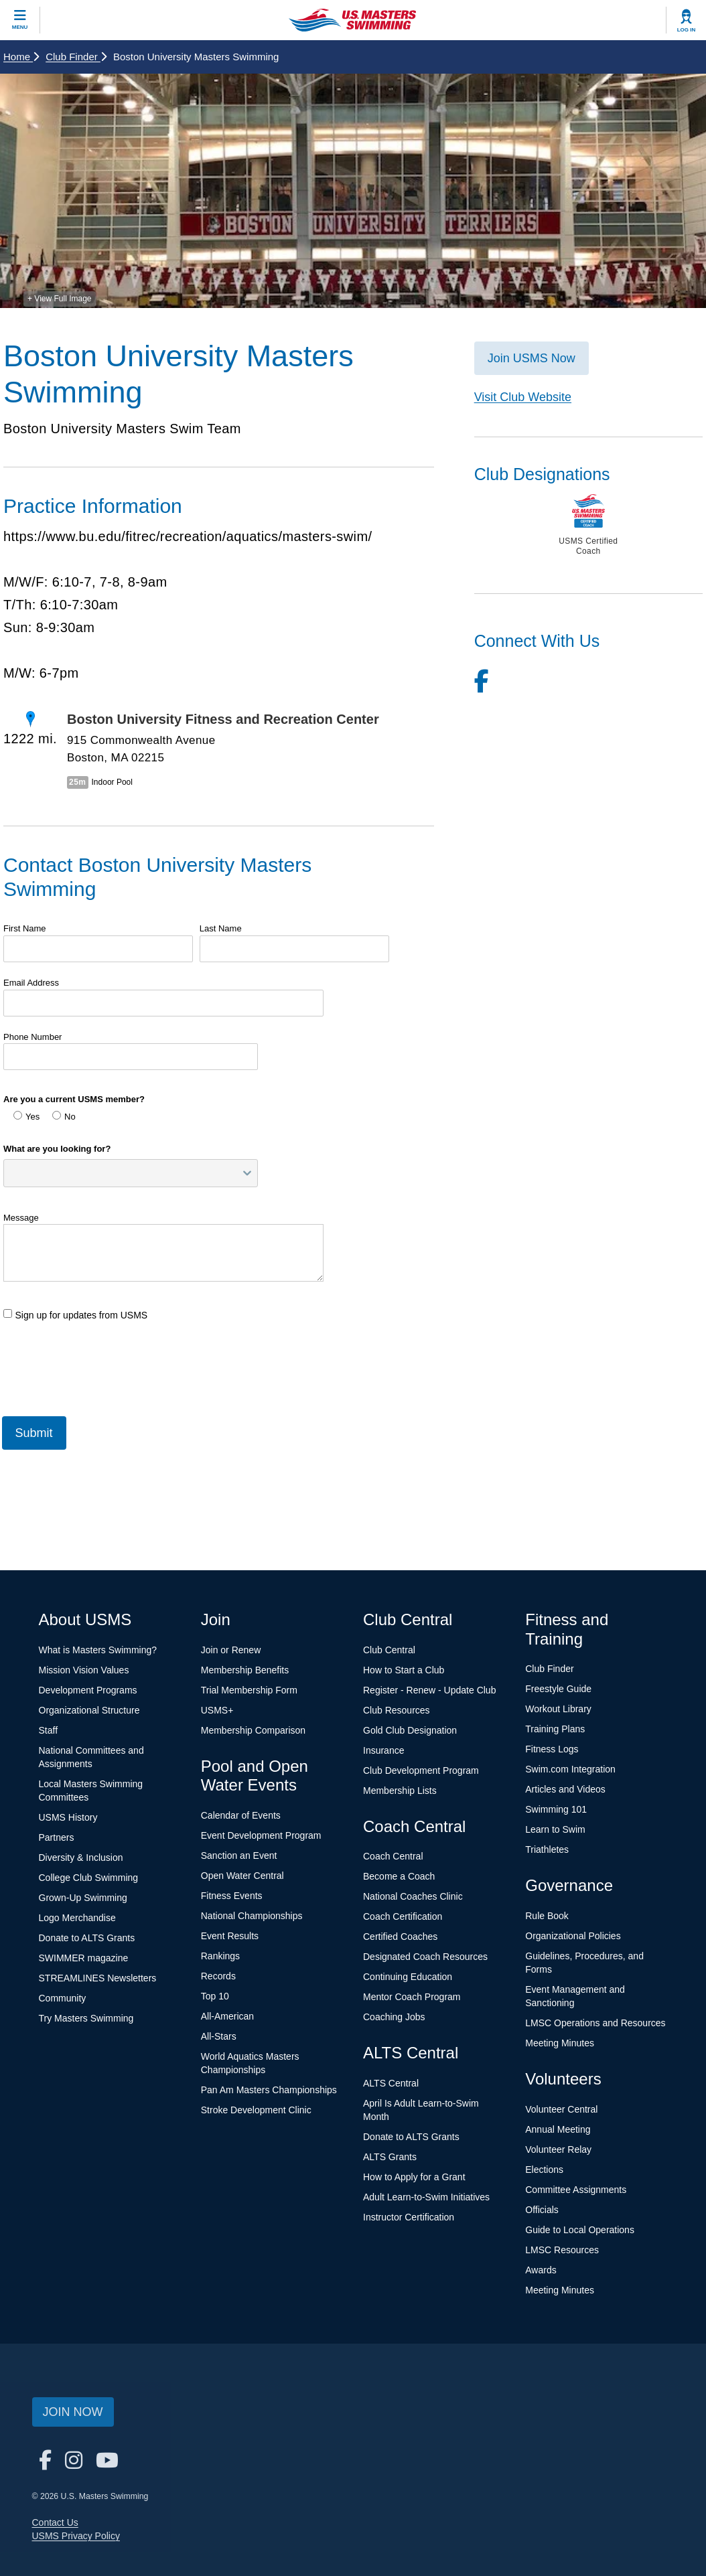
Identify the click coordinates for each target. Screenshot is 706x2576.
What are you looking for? (57, 1149)
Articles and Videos (565, 1789)
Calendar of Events (241, 1815)
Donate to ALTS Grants (87, 1938)
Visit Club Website (522, 397)
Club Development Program (421, 1770)
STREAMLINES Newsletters (98, 1978)
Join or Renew (231, 1650)
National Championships (252, 1915)
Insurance (383, 1750)
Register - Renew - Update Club (429, 1690)
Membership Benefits (245, 1670)
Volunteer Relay (558, 2149)
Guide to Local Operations (579, 2229)
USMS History (68, 1817)
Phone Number (32, 1037)
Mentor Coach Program (412, 1996)
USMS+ (217, 1710)
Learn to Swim (555, 1829)
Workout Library (558, 1708)
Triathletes (547, 1849)
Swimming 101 (556, 1809)
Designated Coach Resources (425, 1956)
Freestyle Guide (558, 1688)
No (64, 1116)
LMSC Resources (562, 2250)
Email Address (31, 983)
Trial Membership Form (249, 1690)
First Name (24, 928)
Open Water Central (242, 1875)
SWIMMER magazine (84, 1958)
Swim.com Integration (570, 1769)
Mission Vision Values (84, 1670)
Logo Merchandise (77, 1917)
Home (21, 56)
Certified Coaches (400, 1936)
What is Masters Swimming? (98, 1650)
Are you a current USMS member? (74, 1099)
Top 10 (215, 1996)
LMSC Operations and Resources (595, 2023)
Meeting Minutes (559, 2043)
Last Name (221, 928)
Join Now (73, 2412)
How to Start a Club (403, 1670)
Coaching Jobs (394, 2017)
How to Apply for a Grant (414, 2177)
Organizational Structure (89, 1710)
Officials (542, 2209)
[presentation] (105, 1363)
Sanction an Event (239, 1855)
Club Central (389, 1650)
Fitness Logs (551, 1749)
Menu (20, 27)
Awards (540, 2270)
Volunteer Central (561, 2109)
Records (218, 1976)
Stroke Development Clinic (256, 2110)
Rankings (220, 1956)
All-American (227, 2016)
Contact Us (55, 2522)
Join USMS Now (531, 358)
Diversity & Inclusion (81, 1857)
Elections (544, 2169)
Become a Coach (399, 1876)
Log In (686, 30)
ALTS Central (391, 2083)
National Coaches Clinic (413, 1896)
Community (62, 1998)
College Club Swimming (89, 1877)
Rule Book (547, 1915)
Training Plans (555, 1729)
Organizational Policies (572, 1935)
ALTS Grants (390, 2156)
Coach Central (393, 1856)
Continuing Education (407, 1976)
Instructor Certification (408, 2217)
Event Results (230, 1935)
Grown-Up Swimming (83, 1897)
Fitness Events (232, 1895)
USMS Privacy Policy (76, 2535)
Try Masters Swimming (86, 2018)
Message (21, 1218)
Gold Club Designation (410, 1730)
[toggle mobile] (20, 20)
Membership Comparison (253, 1730)
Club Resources (396, 1710)
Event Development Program (261, 1835)
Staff (48, 1730)
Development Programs (88, 1690)
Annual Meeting (557, 2129)
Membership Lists (400, 1790)
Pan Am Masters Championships (269, 2090)
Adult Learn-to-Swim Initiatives (426, 2197)
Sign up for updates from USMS (75, 1314)
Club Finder (76, 56)
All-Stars (218, 2036)
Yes (26, 1116)
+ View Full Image (59, 298)
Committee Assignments (575, 2189)
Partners (56, 1837)
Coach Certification (402, 1916)
